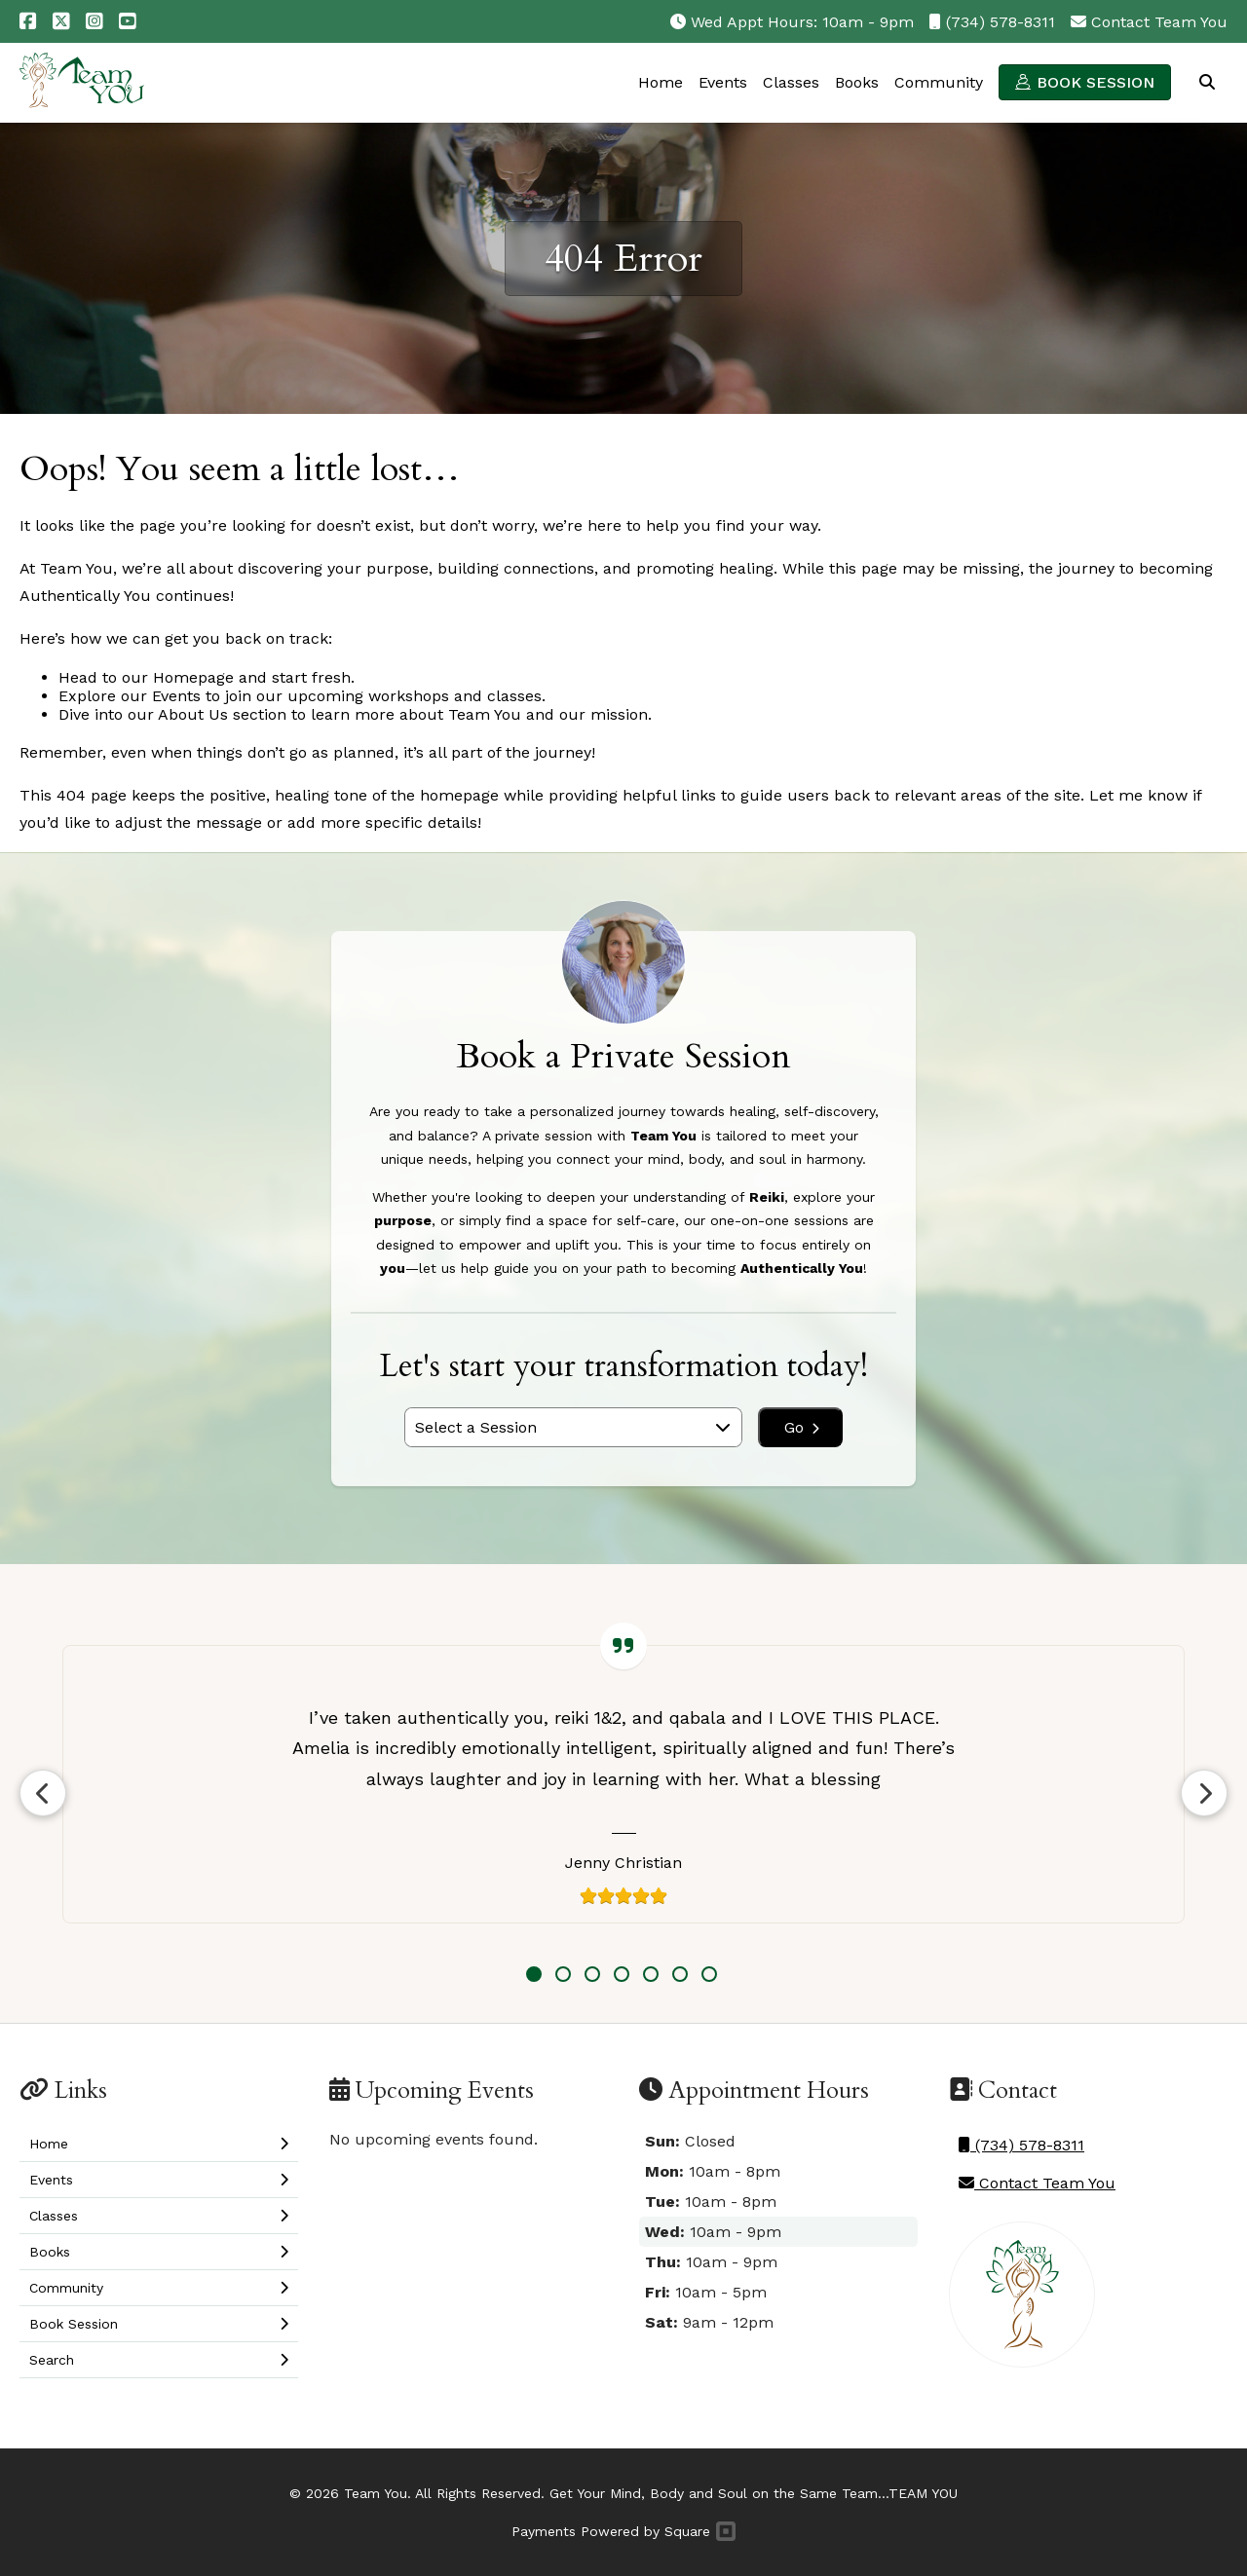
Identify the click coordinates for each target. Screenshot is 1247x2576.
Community (938, 82)
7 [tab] (709, 1974)
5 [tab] (651, 1974)
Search (1207, 81)
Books (857, 82)
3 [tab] (592, 1974)
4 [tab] (621, 1974)
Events (723, 82)
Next (1204, 1793)
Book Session (1095, 82)
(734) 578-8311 (1000, 22)
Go (801, 1427)
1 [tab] (534, 1974)
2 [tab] (563, 1974)
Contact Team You (1159, 22)
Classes (791, 82)
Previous (42, 1793)
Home (660, 82)
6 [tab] (680, 1974)
